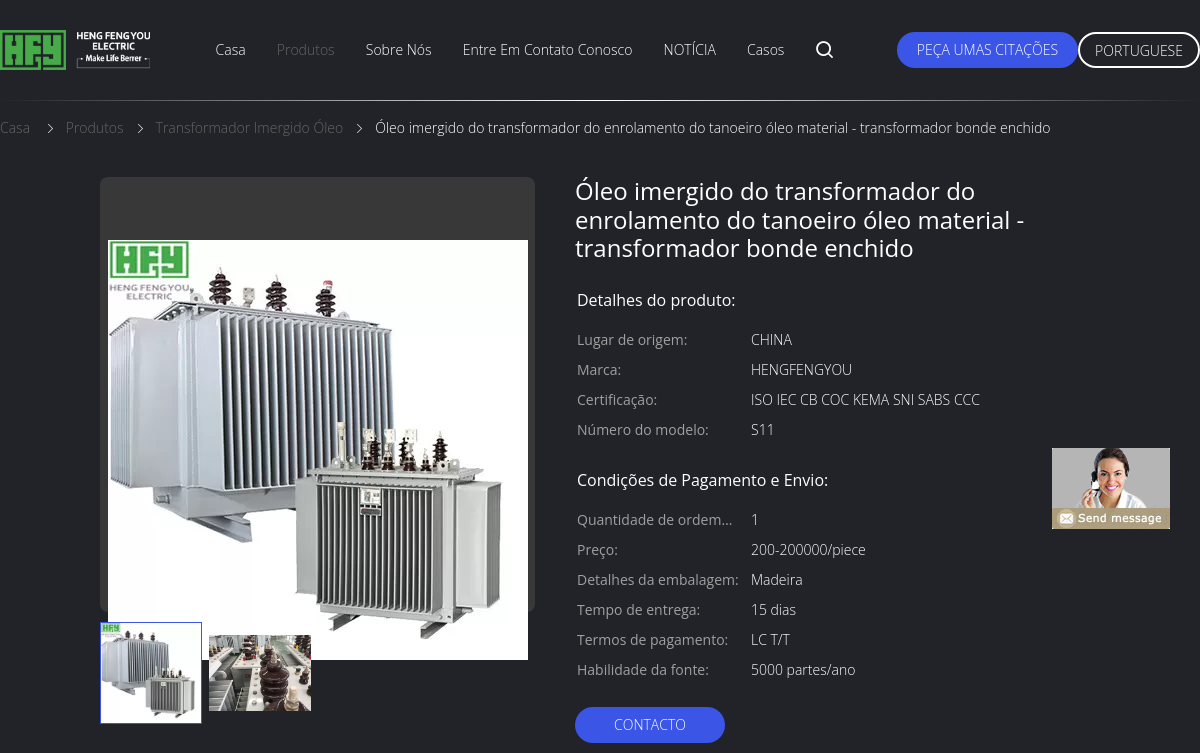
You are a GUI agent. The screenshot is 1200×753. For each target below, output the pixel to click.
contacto (650, 724)
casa (231, 49)
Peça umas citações (987, 49)
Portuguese (1139, 50)
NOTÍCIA (690, 49)
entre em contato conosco (548, 49)
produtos (306, 49)
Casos (765, 49)
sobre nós (399, 49)
